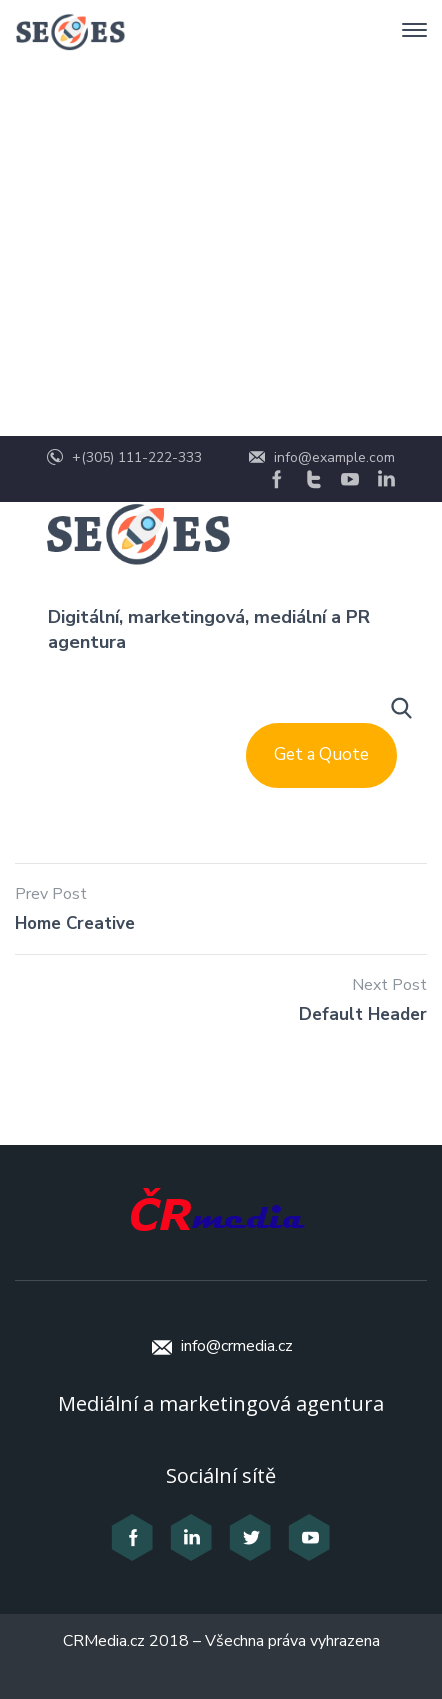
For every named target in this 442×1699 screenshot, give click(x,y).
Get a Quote (321, 754)
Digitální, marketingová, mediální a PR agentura (209, 629)
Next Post (389, 985)
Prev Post (51, 894)
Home (78, 216)
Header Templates (216, 216)
